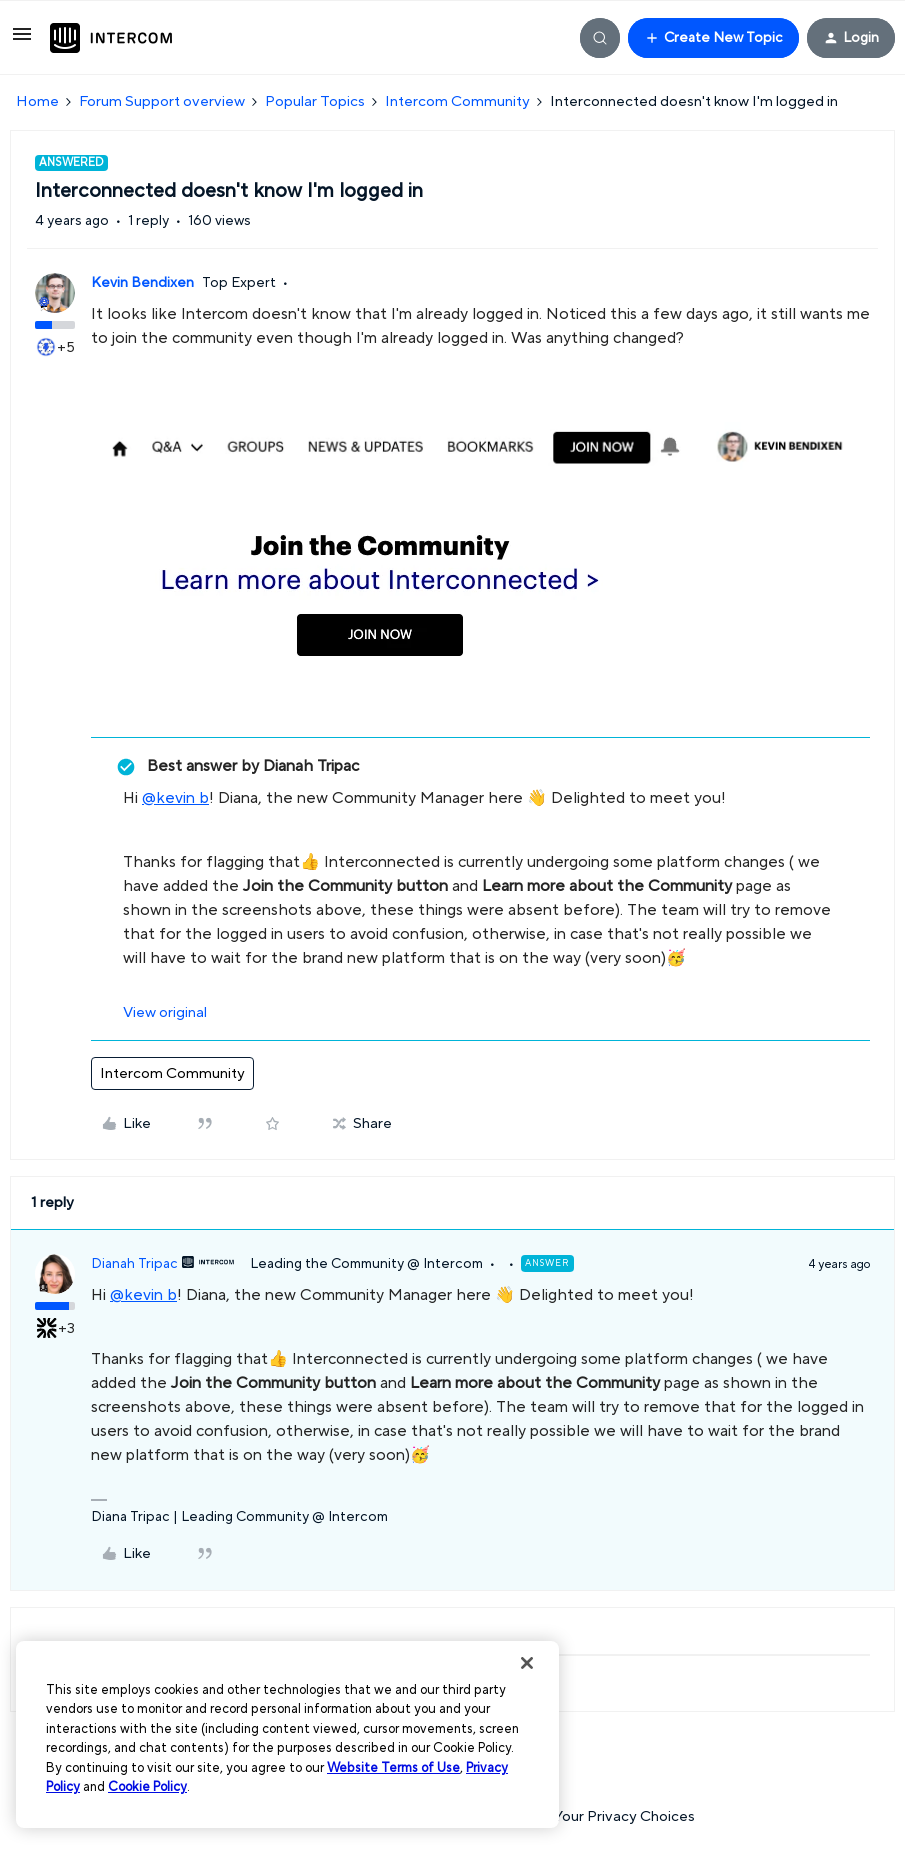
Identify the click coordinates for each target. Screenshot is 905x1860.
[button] (22, 41)
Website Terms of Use (393, 1768)
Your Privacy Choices (615, 1816)
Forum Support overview (162, 101)
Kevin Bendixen (142, 283)
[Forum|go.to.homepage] (111, 38)
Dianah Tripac (134, 1264)
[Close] (527, 1663)
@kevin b (175, 798)
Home (37, 101)
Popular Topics (315, 101)
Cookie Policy (147, 1787)
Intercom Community (457, 101)
